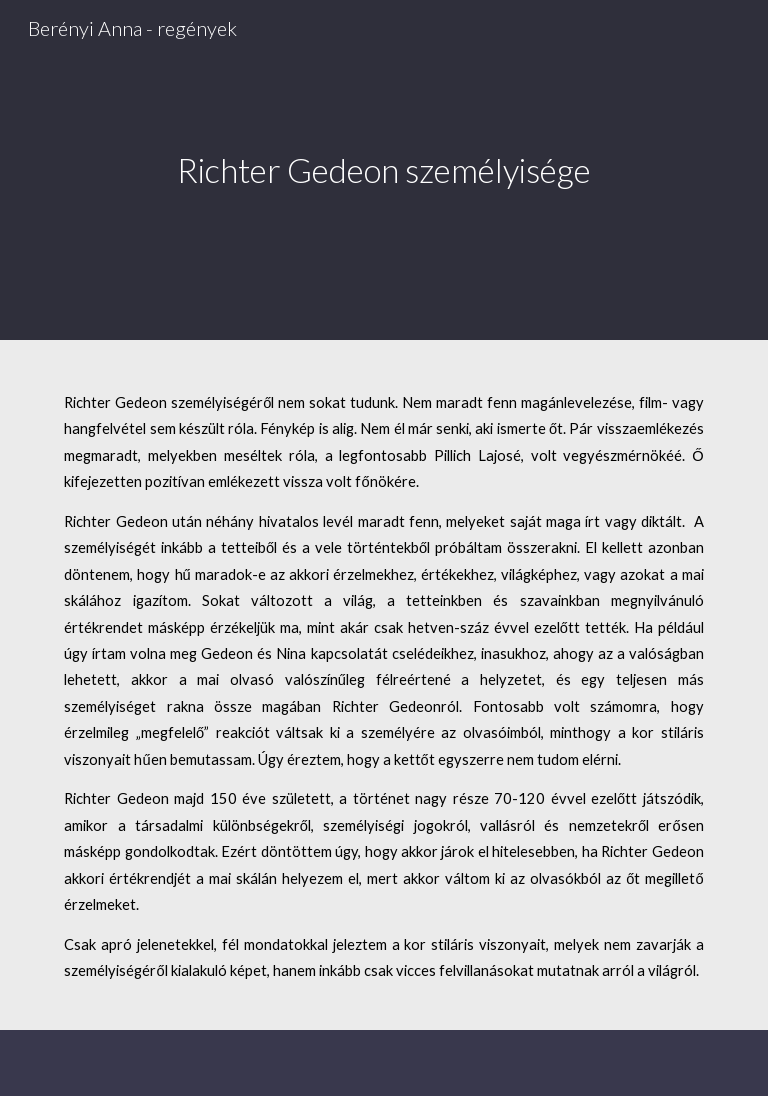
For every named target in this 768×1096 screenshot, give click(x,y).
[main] (383, 170)
